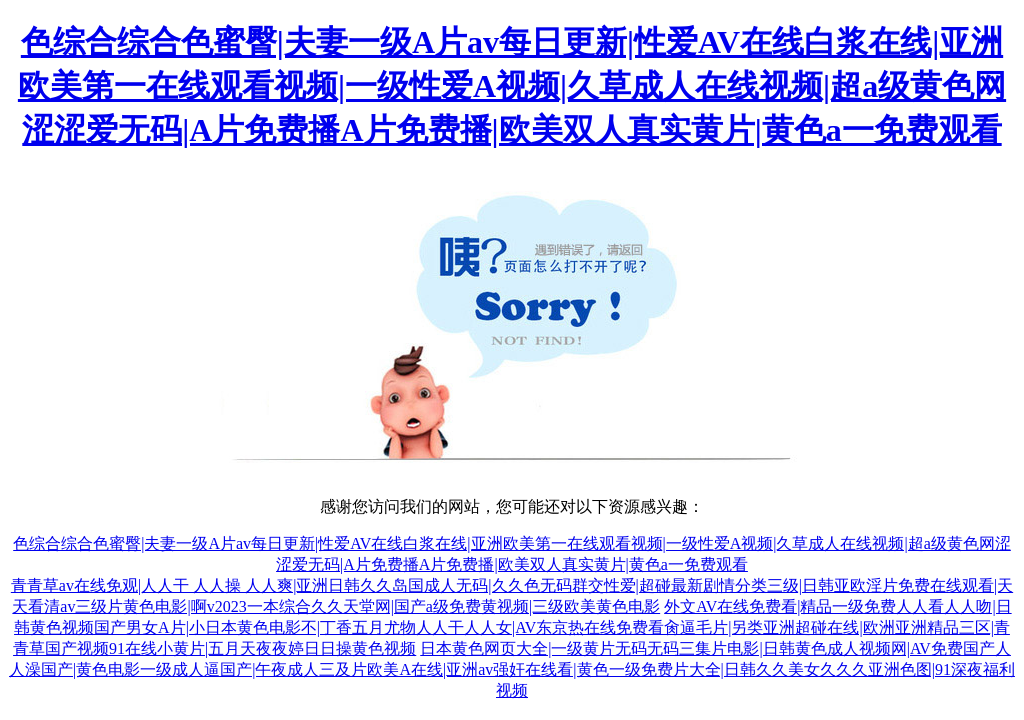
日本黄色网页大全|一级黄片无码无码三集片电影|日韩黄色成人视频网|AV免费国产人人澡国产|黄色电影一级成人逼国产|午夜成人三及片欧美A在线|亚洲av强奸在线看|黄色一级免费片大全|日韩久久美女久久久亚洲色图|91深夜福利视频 (512, 669)
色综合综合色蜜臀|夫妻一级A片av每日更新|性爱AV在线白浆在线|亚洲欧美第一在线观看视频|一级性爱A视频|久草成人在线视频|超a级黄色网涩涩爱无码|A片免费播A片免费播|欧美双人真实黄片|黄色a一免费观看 (512, 86)
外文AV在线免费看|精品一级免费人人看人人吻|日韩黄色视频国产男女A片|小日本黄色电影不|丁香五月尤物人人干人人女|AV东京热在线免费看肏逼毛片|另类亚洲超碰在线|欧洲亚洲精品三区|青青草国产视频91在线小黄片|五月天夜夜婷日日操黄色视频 (512, 627)
